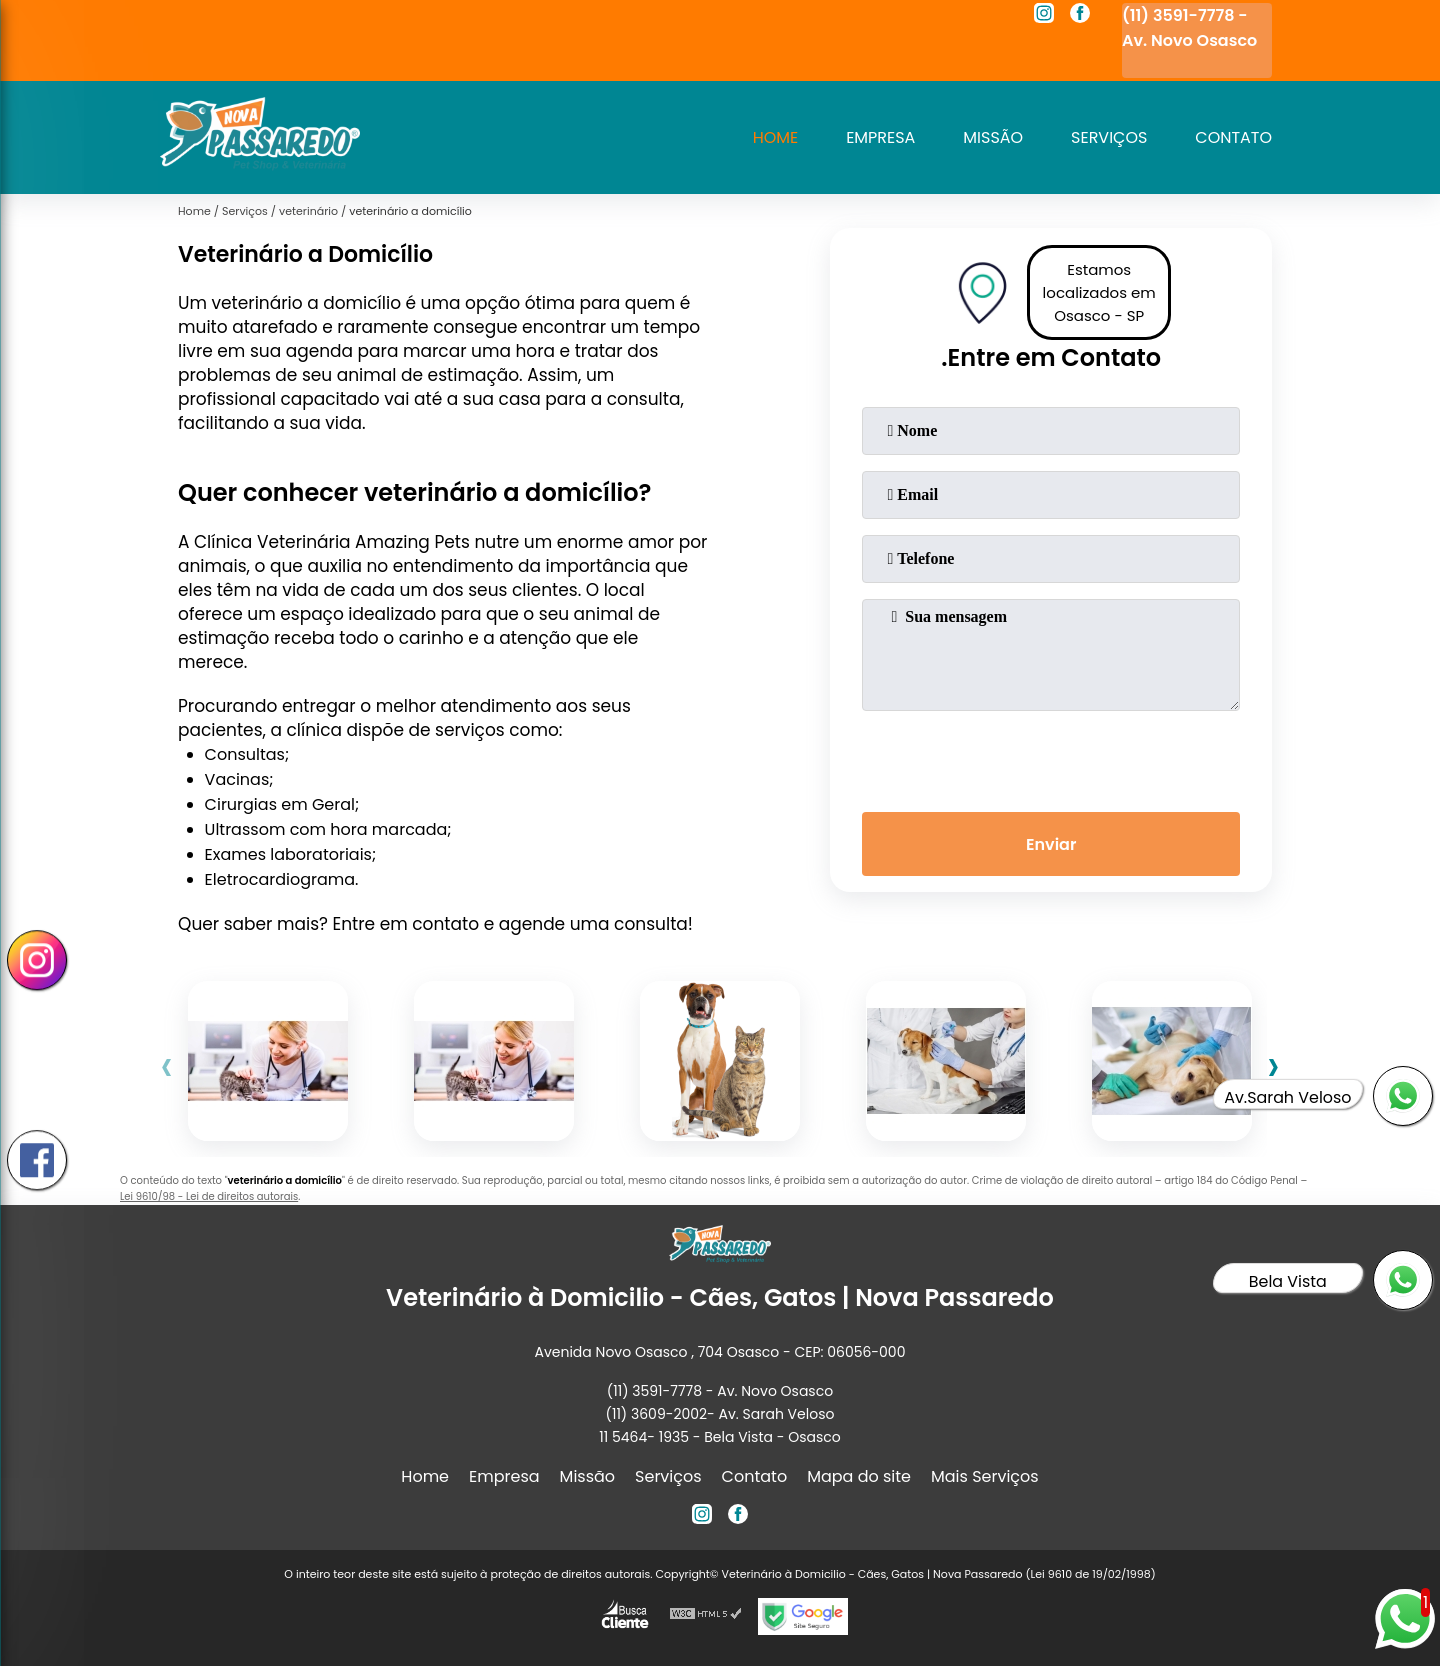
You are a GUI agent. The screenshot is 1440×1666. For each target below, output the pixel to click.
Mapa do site (859, 1476)
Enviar (1051, 844)
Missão (993, 137)
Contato (1233, 137)
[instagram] (1044, 16)
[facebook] (1080, 16)
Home (775, 137)
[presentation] (1051, 757)
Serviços (1109, 137)
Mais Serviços (985, 1476)
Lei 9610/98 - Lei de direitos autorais (209, 1196)
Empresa (880, 137)
